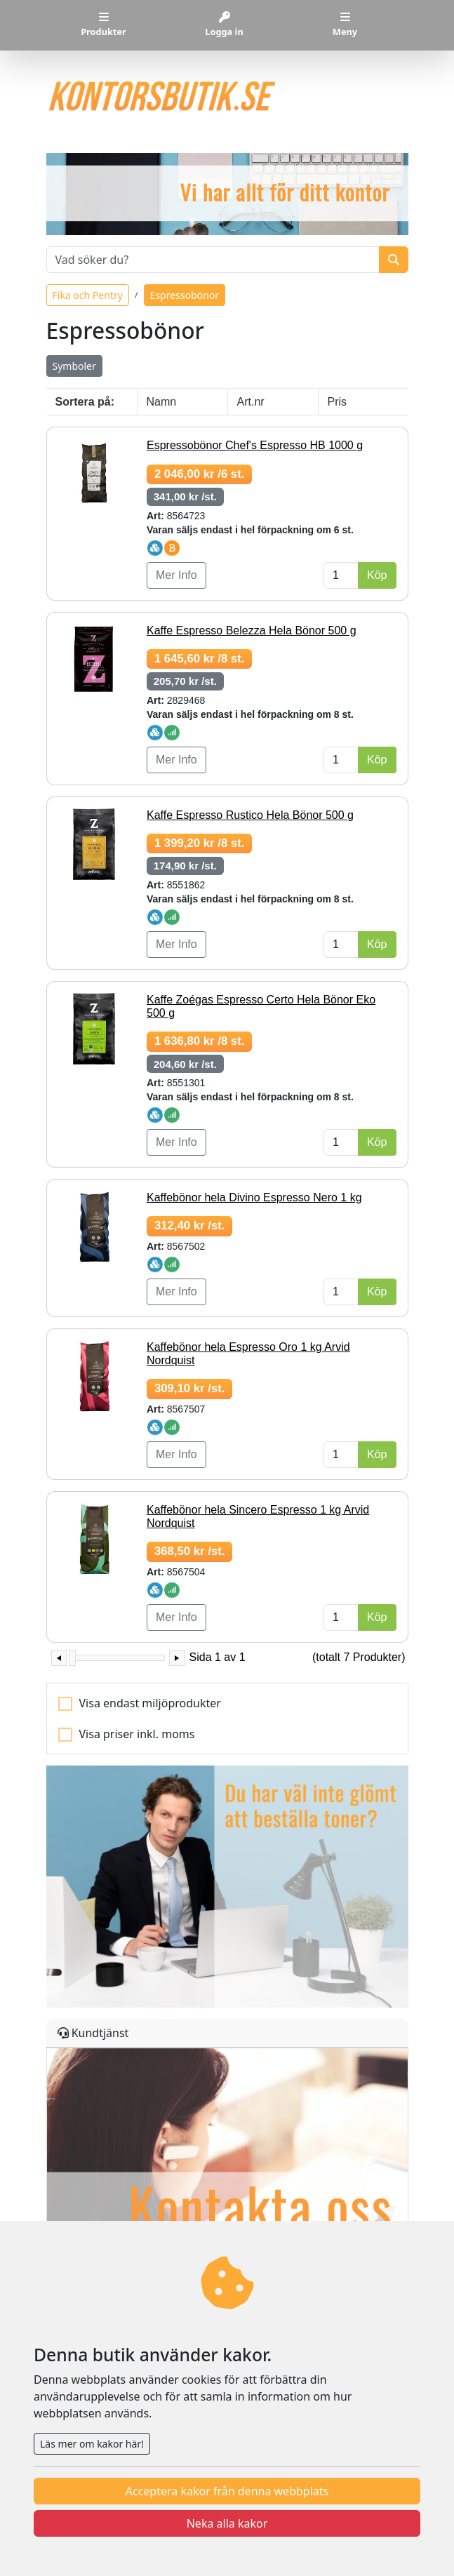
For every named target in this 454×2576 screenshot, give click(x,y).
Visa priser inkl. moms (137, 1734)
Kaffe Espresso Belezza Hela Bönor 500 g (251, 630)
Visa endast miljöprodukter (150, 1703)
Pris (337, 402)
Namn (162, 402)
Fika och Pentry (88, 295)
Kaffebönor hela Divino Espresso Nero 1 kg (254, 1197)
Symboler (74, 366)
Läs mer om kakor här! (92, 2443)
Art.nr (251, 402)
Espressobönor (184, 295)
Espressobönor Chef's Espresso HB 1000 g (255, 445)
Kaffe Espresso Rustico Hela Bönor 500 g (250, 815)
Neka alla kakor (227, 2523)
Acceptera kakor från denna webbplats (227, 2491)
